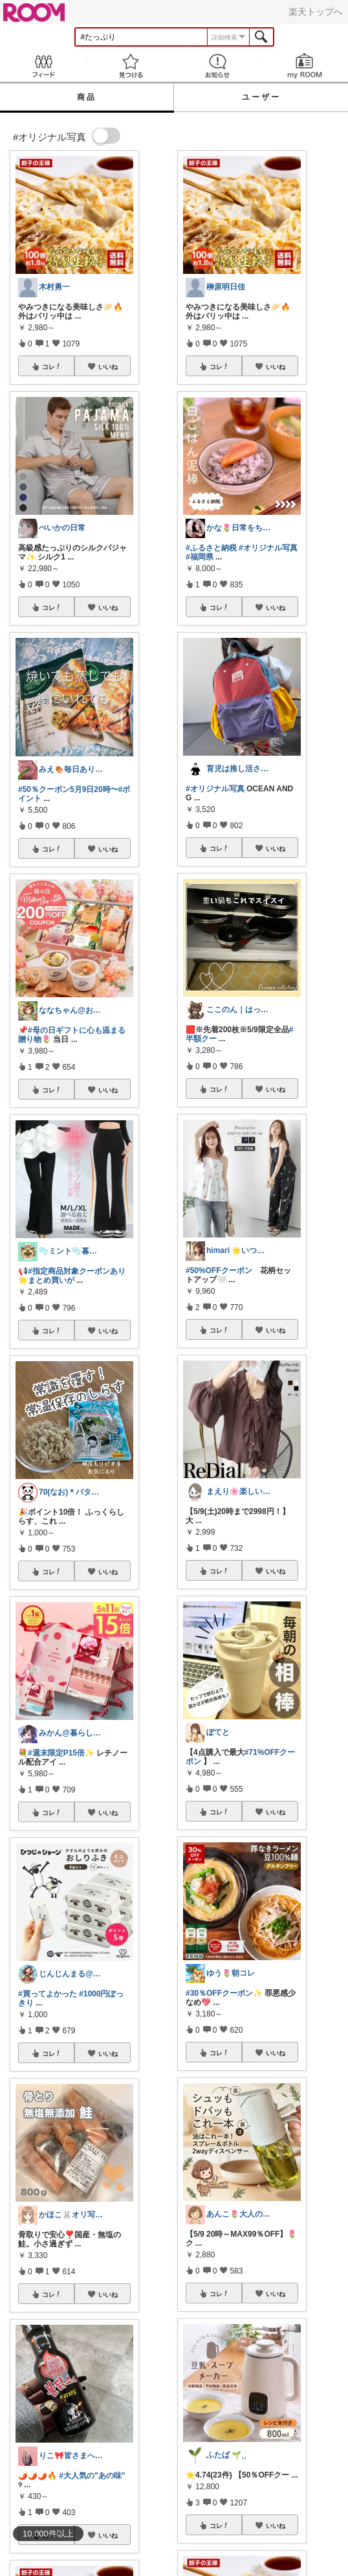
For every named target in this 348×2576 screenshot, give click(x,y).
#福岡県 (199, 556)
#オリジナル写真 (268, 547)
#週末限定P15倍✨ (61, 1752)
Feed (43, 66)
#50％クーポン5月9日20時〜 (68, 789)
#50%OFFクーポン (219, 1270)
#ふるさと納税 (211, 547)
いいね (108, 366)
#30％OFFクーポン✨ (224, 1993)
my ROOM (305, 66)
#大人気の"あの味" (92, 2475)
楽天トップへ (315, 11)
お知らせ (217, 66)
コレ (51, 366)
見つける (131, 66)
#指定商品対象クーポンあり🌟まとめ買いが (71, 1276)
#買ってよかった (47, 1993)
